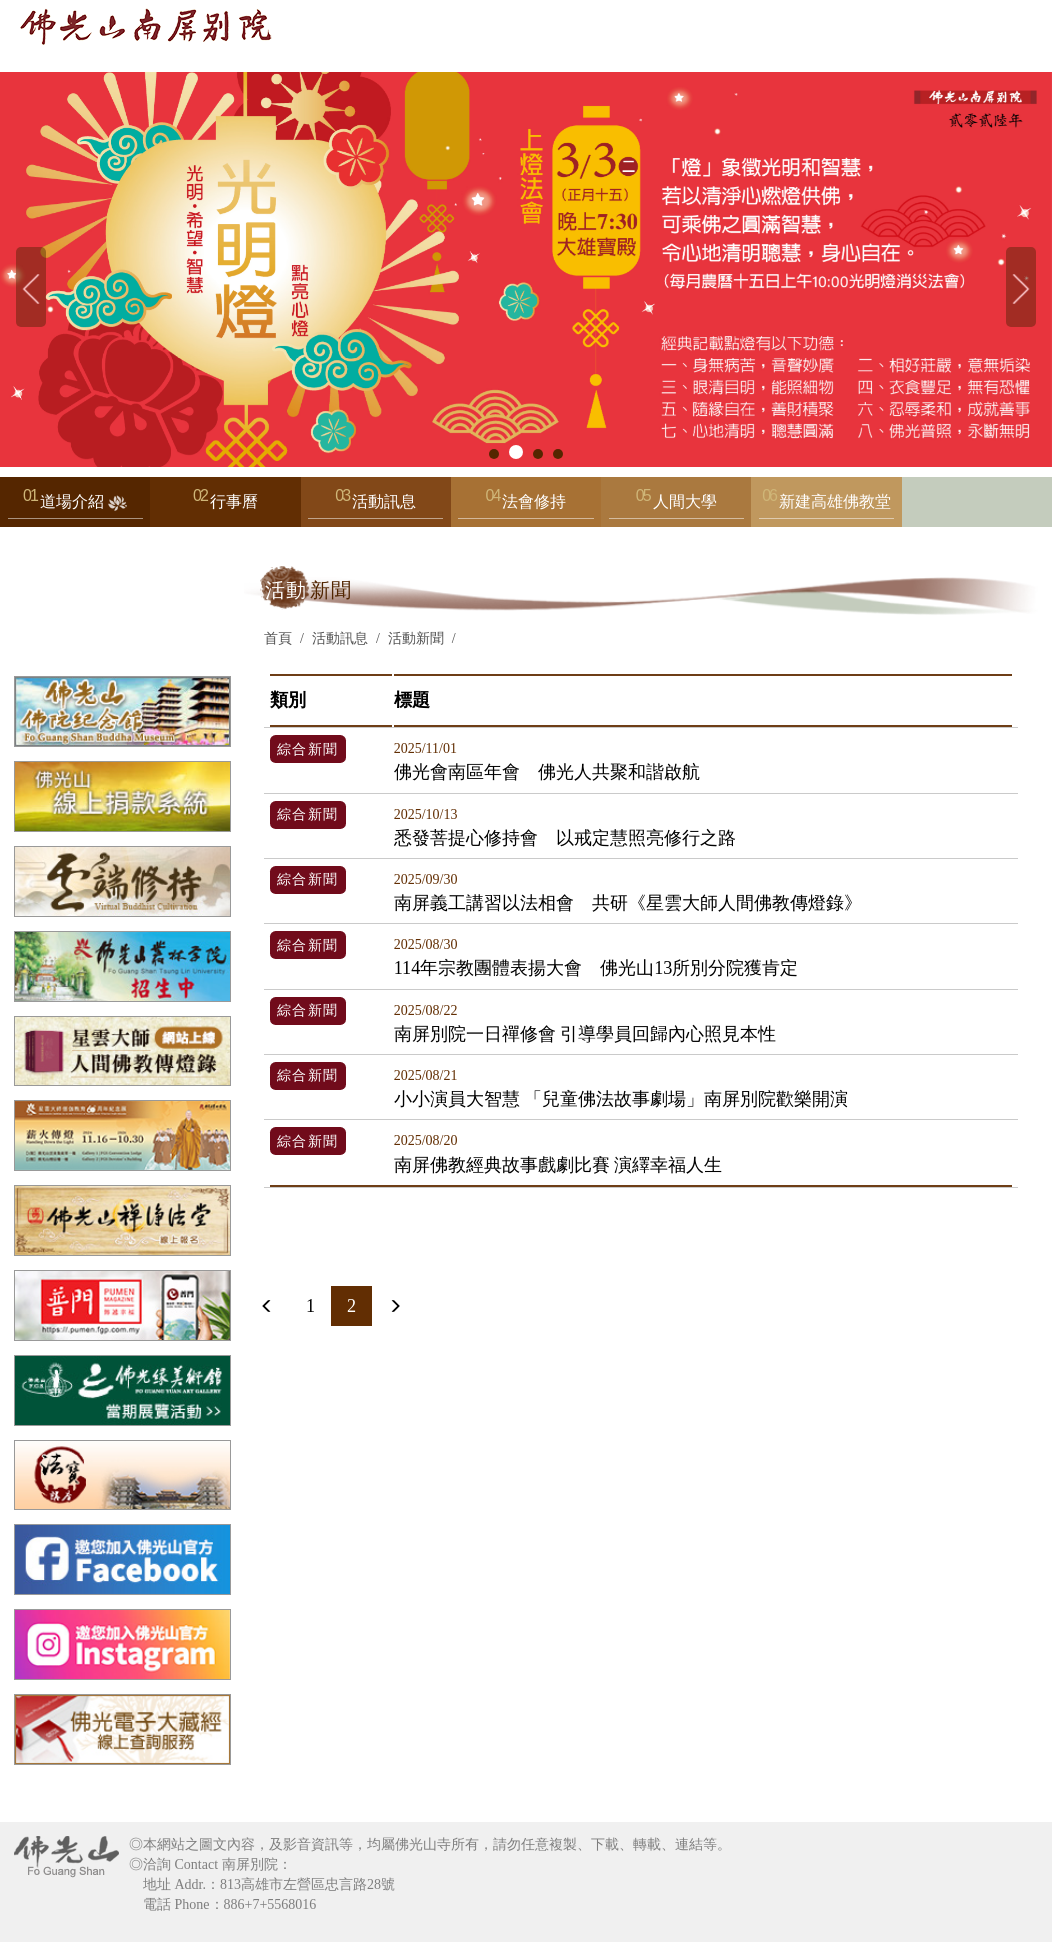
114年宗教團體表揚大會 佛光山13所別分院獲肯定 (596, 957)
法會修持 (525, 506)
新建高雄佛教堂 (826, 506)
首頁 (278, 638)
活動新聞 (416, 638)
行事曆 (234, 501)
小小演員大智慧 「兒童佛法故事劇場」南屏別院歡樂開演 (621, 1088)
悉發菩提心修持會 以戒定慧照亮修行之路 (565, 827)
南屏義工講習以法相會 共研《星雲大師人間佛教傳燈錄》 (628, 892)
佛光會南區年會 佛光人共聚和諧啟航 (547, 761)
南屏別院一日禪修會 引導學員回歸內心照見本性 (585, 1023)
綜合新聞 (308, 749)
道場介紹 (75, 506)
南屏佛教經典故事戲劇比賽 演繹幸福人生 (558, 1153)
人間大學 (676, 506)
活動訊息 (375, 506)
